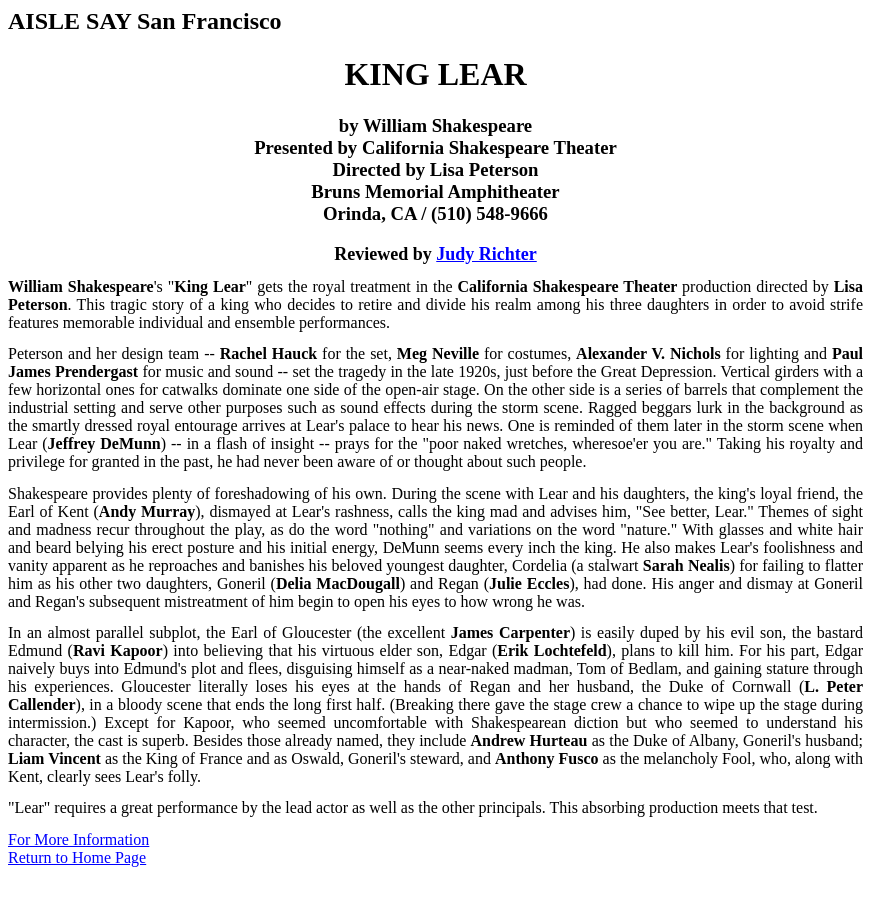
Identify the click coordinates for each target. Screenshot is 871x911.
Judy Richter (486, 254)
